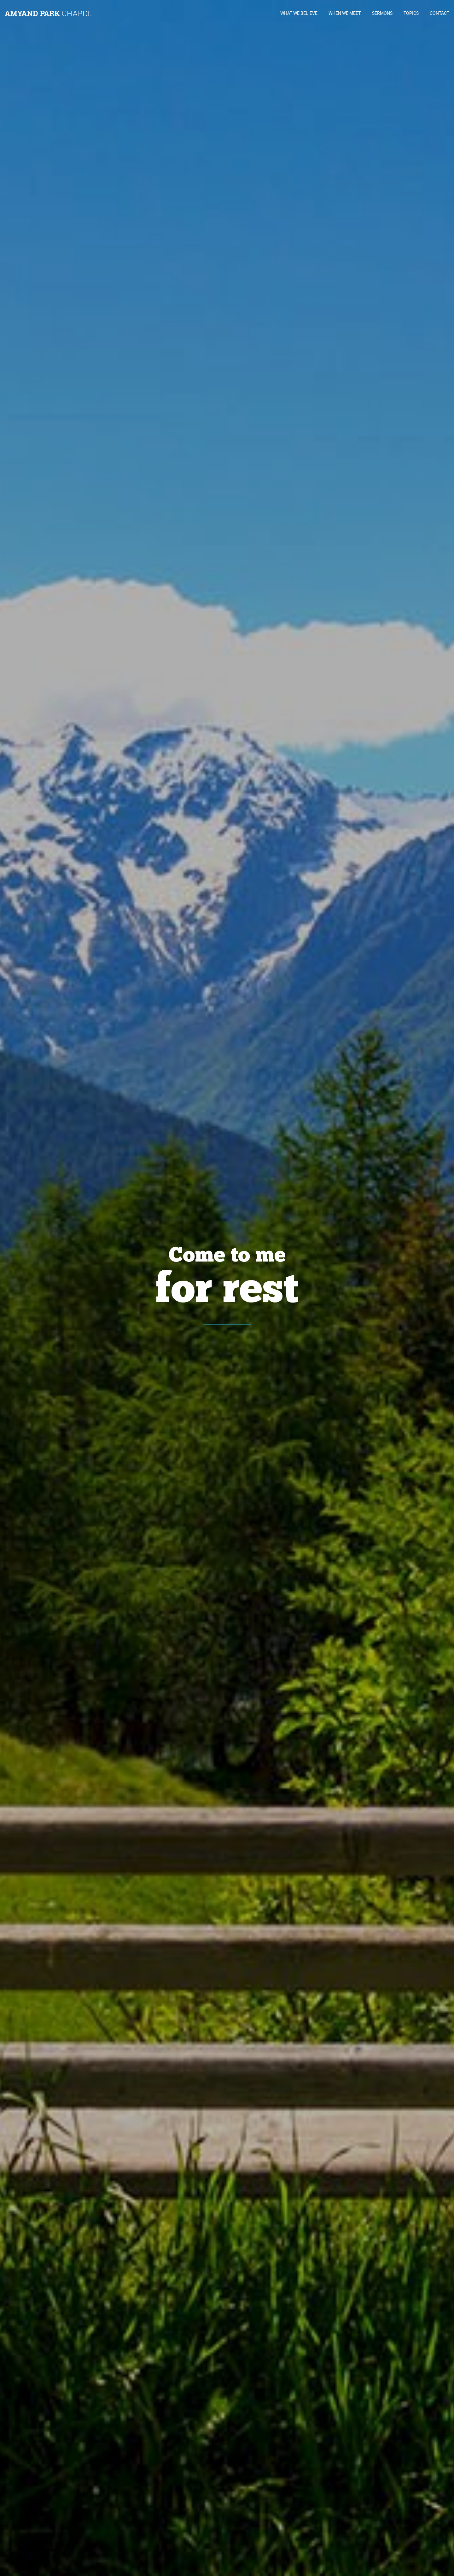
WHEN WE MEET (345, 13)
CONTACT (439, 13)
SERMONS (382, 13)
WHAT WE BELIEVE (298, 13)
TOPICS (411, 13)
